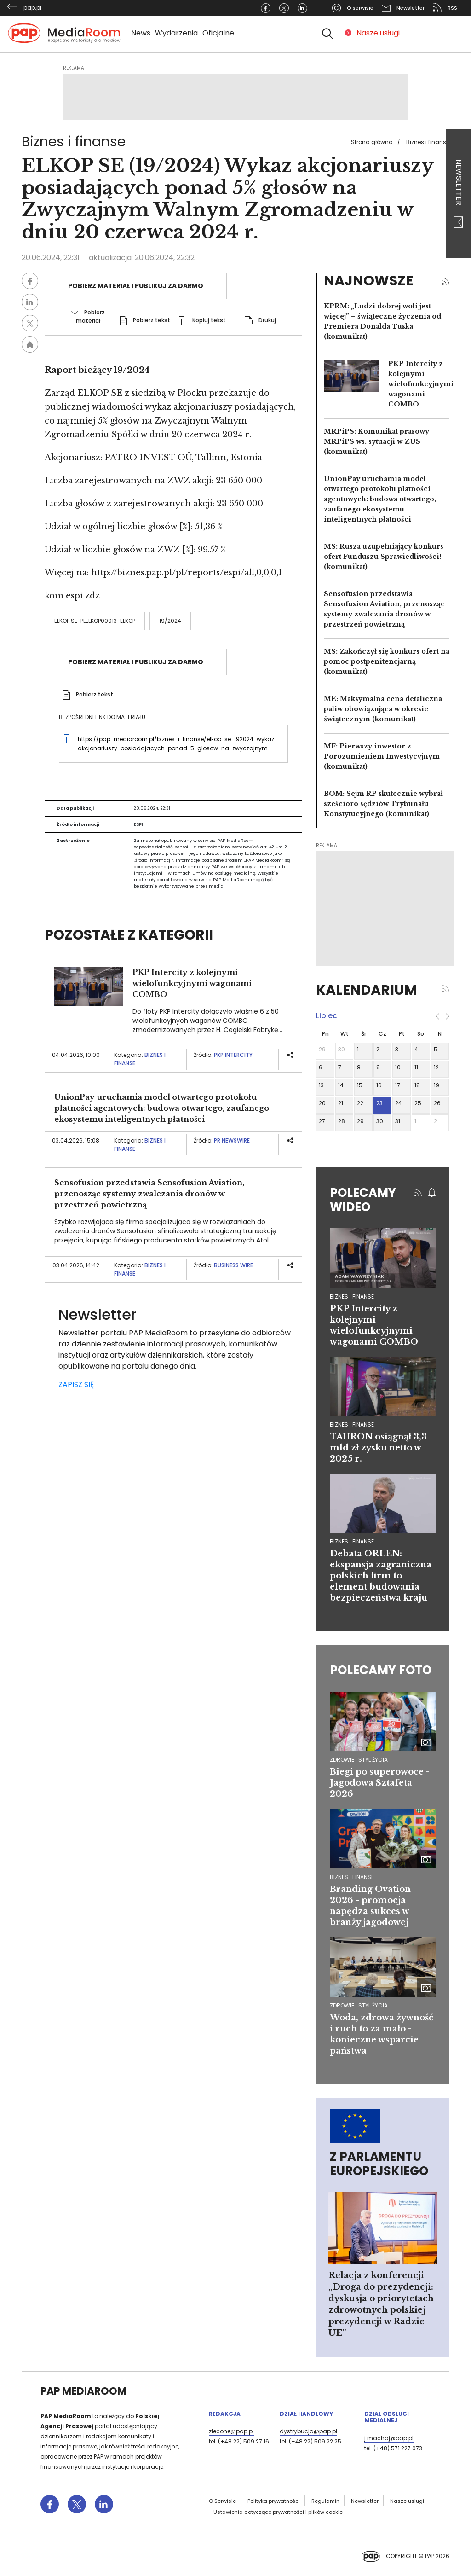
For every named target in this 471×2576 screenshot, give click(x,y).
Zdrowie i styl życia (359, 1760)
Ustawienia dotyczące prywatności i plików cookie (278, 2512)
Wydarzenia (176, 33)
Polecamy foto (380, 1670)
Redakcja (225, 2414)
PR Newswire (232, 1140)
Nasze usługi (378, 33)
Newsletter (459, 193)
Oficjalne (218, 33)
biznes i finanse (352, 1296)
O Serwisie (222, 2501)
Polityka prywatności (273, 2501)
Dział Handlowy (306, 2414)
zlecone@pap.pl (231, 2431)
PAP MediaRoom (83, 2391)
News (140, 33)
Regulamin (325, 2501)
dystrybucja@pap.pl (308, 2431)
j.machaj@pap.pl (389, 2438)
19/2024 (170, 621)
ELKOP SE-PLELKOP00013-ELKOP (94, 621)
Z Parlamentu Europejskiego (379, 2163)
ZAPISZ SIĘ (76, 1384)
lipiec (326, 1015)
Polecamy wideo (363, 1199)
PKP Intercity (234, 1055)
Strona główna (372, 142)
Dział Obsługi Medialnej (386, 2417)
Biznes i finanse (427, 142)
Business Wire (233, 1265)
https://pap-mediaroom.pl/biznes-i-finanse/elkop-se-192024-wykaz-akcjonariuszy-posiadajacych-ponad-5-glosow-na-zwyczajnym (177, 743)
